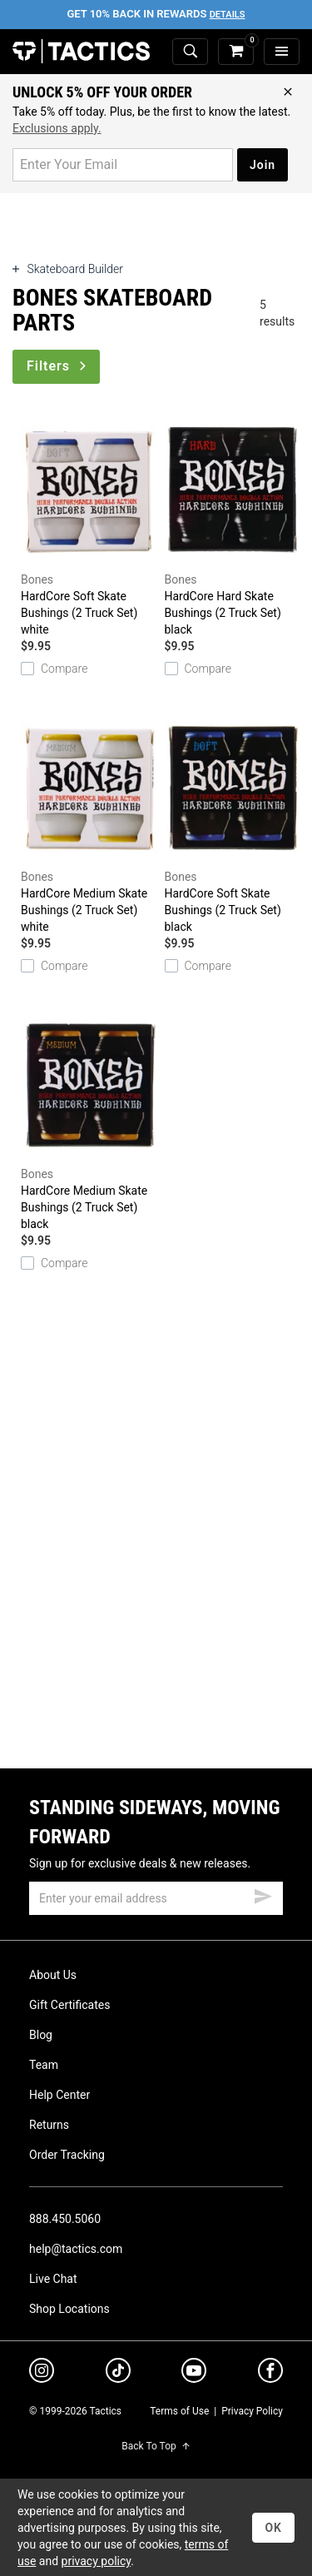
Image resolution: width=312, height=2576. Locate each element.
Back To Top (155, 2446)
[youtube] (193, 2374)
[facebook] (270, 2374)
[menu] (282, 52)
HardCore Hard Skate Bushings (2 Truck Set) (232, 523)
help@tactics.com (75, 2248)
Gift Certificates (69, 2005)
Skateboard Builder (67, 269)
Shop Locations (69, 2308)
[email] (156, 1898)
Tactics (81, 51)
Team (43, 2064)
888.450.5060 (65, 2218)
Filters (58, 366)
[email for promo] (122, 165)
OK (273, 2527)
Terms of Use (179, 2411)
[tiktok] (118, 2373)
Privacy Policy (252, 2411)
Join (262, 165)
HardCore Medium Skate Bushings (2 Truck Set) (88, 820)
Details (227, 14)
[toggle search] (190, 52)
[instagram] (41, 2373)
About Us (53, 1975)
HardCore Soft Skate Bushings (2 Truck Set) (88, 523)
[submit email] (263, 1894)
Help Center (59, 2094)
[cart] (236, 52)
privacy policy (96, 2561)
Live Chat (53, 2278)
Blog (40, 2034)
